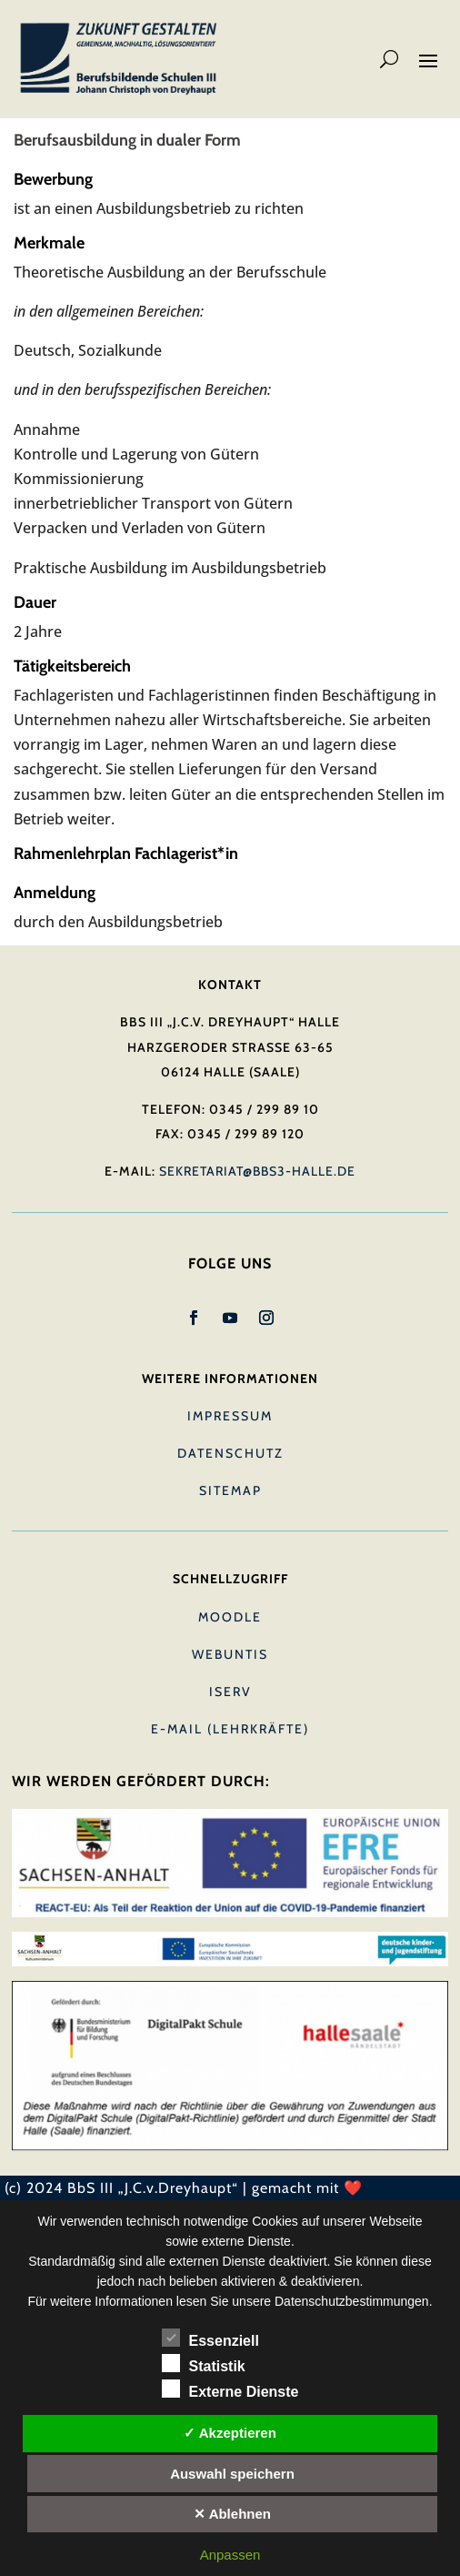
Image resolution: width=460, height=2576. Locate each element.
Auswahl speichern (232, 2473)
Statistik (203, 2364)
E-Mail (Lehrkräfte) (230, 1729)
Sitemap (230, 1490)
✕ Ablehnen (232, 2513)
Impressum (230, 1416)
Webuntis (230, 1654)
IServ (230, 1691)
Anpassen (230, 2554)
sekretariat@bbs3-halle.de (257, 1171)
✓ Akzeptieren (230, 2432)
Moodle (230, 1617)
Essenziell (210, 2339)
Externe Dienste (230, 2389)
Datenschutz (230, 1453)
